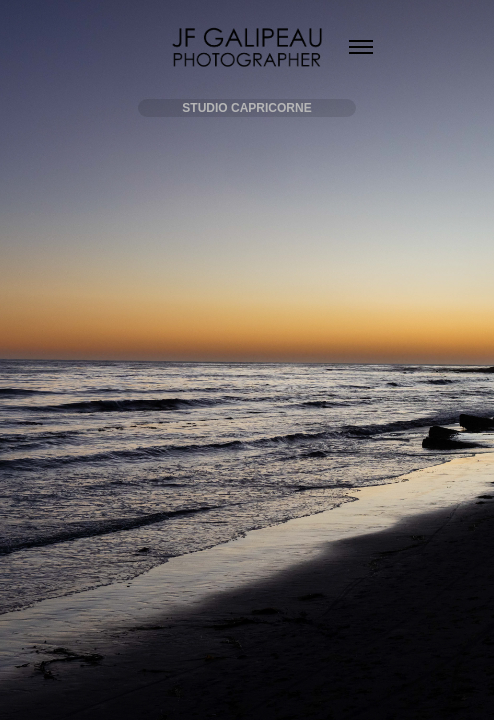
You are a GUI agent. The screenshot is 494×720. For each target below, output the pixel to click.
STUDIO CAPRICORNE (246, 108)
